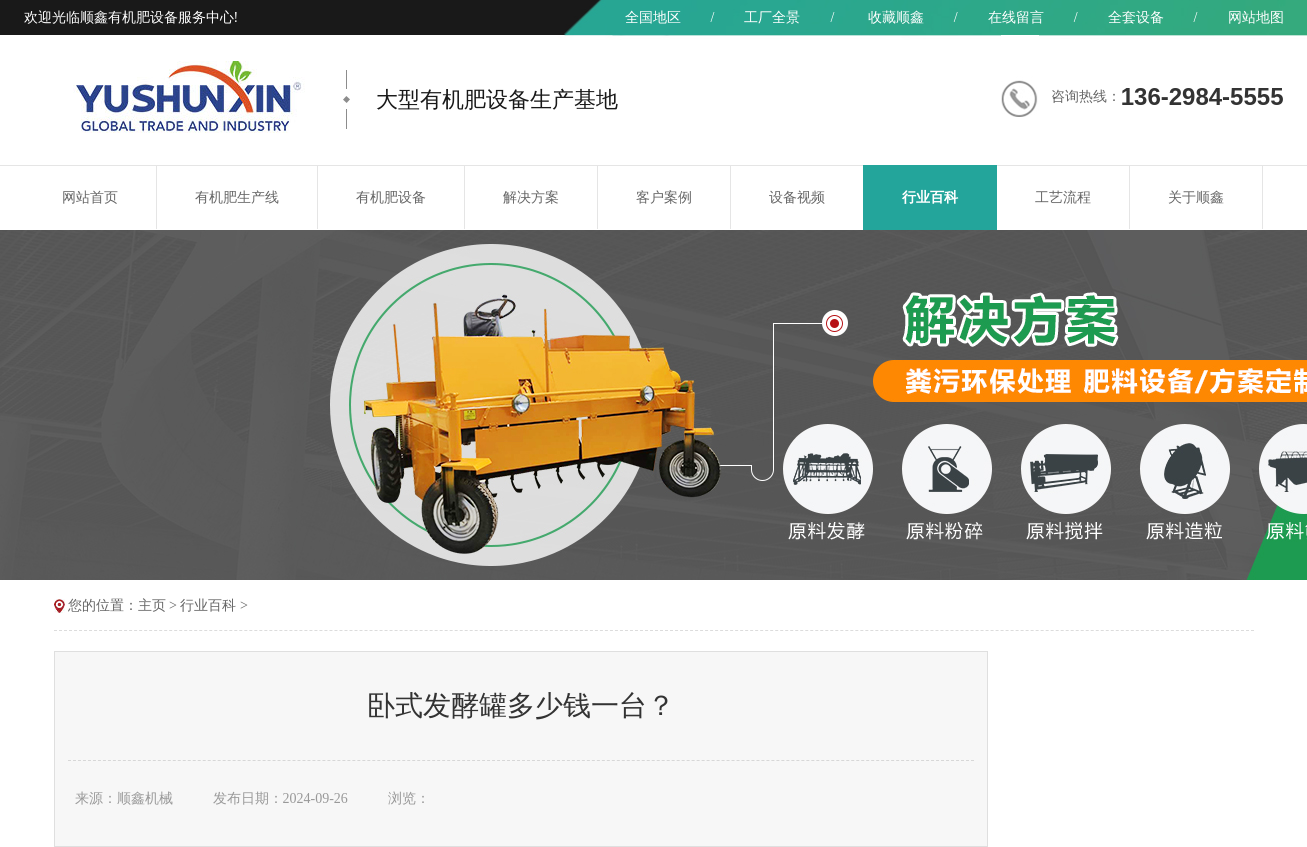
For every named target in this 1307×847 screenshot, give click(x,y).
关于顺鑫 (1196, 197)
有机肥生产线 (237, 197)
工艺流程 (1063, 197)
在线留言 (1016, 17)
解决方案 (531, 197)
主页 (152, 605)
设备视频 (797, 197)
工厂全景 (772, 17)
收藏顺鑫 (896, 17)
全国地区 (653, 17)
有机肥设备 (391, 197)
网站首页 (90, 197)
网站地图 (1256, 17)
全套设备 (1136, 17)
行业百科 (930, 197)
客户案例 (664, 197)
